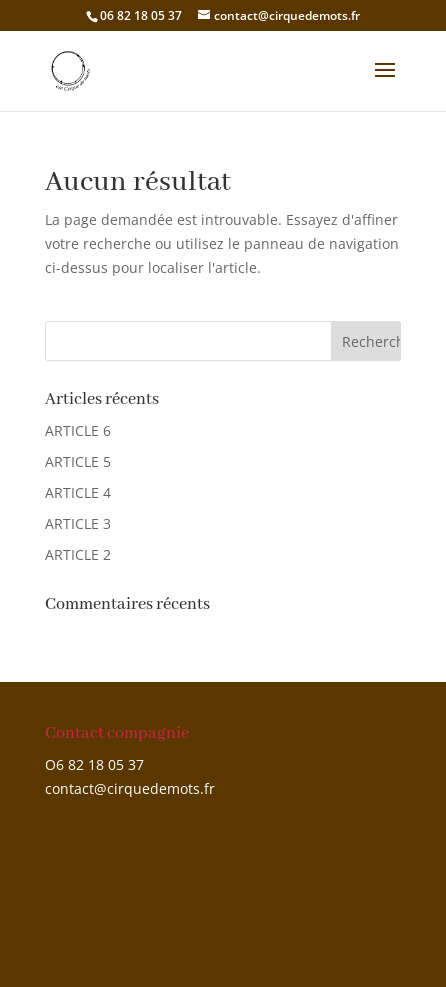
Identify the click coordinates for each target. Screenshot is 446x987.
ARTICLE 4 (78, 492)
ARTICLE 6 (78, 430)
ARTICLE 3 (78, 523)
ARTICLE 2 (78, 554)
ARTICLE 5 (78, 461)
